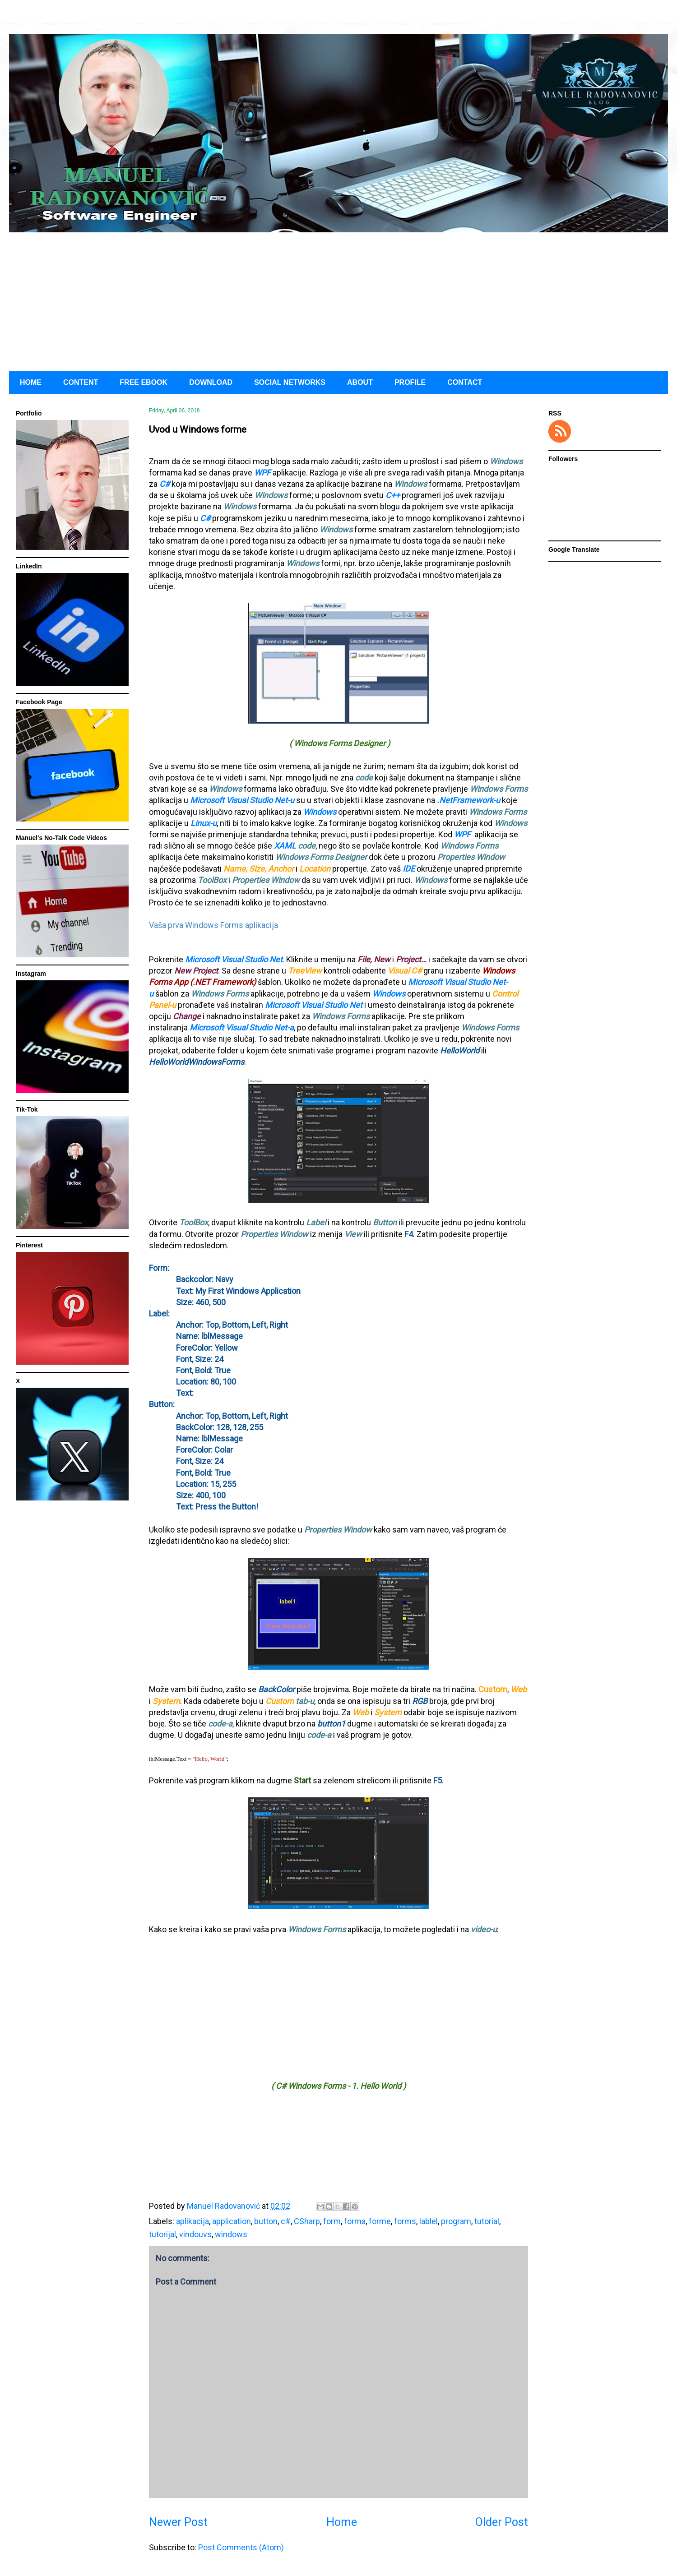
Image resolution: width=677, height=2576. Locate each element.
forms (405, 2221)
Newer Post (178, 2522)
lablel (428, 2221)
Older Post (501, 2522)
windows (231, 2234)
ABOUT (360, 382)
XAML (285, 845)
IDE (409, 868)
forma (355, 2221)
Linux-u (203, 823)
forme (380, 2221)
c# (286, 2221)
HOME (31, 382)
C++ (392, 495)
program (456, 2221)
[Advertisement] (338, 300)
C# (164, 484)
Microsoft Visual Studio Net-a (242, 1027)
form (332, 2221)
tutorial (486, 2221)
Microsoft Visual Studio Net (234, 959)
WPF (262, 472)
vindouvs (195, 2234)
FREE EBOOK (143, 382)
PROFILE (410, 382)
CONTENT (80, 382)
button (266, 2221)
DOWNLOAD (210, 382)
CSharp (307, 2221)
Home (341, 2522)
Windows (319, 812)
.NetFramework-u (468, 800)
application (231, 2221)
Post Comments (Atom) (241, 2547)
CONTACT (464, 382)
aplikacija (192, 2221)
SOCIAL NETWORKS (289, 382)
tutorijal (162, 2234)
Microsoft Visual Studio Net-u (242, 800)
